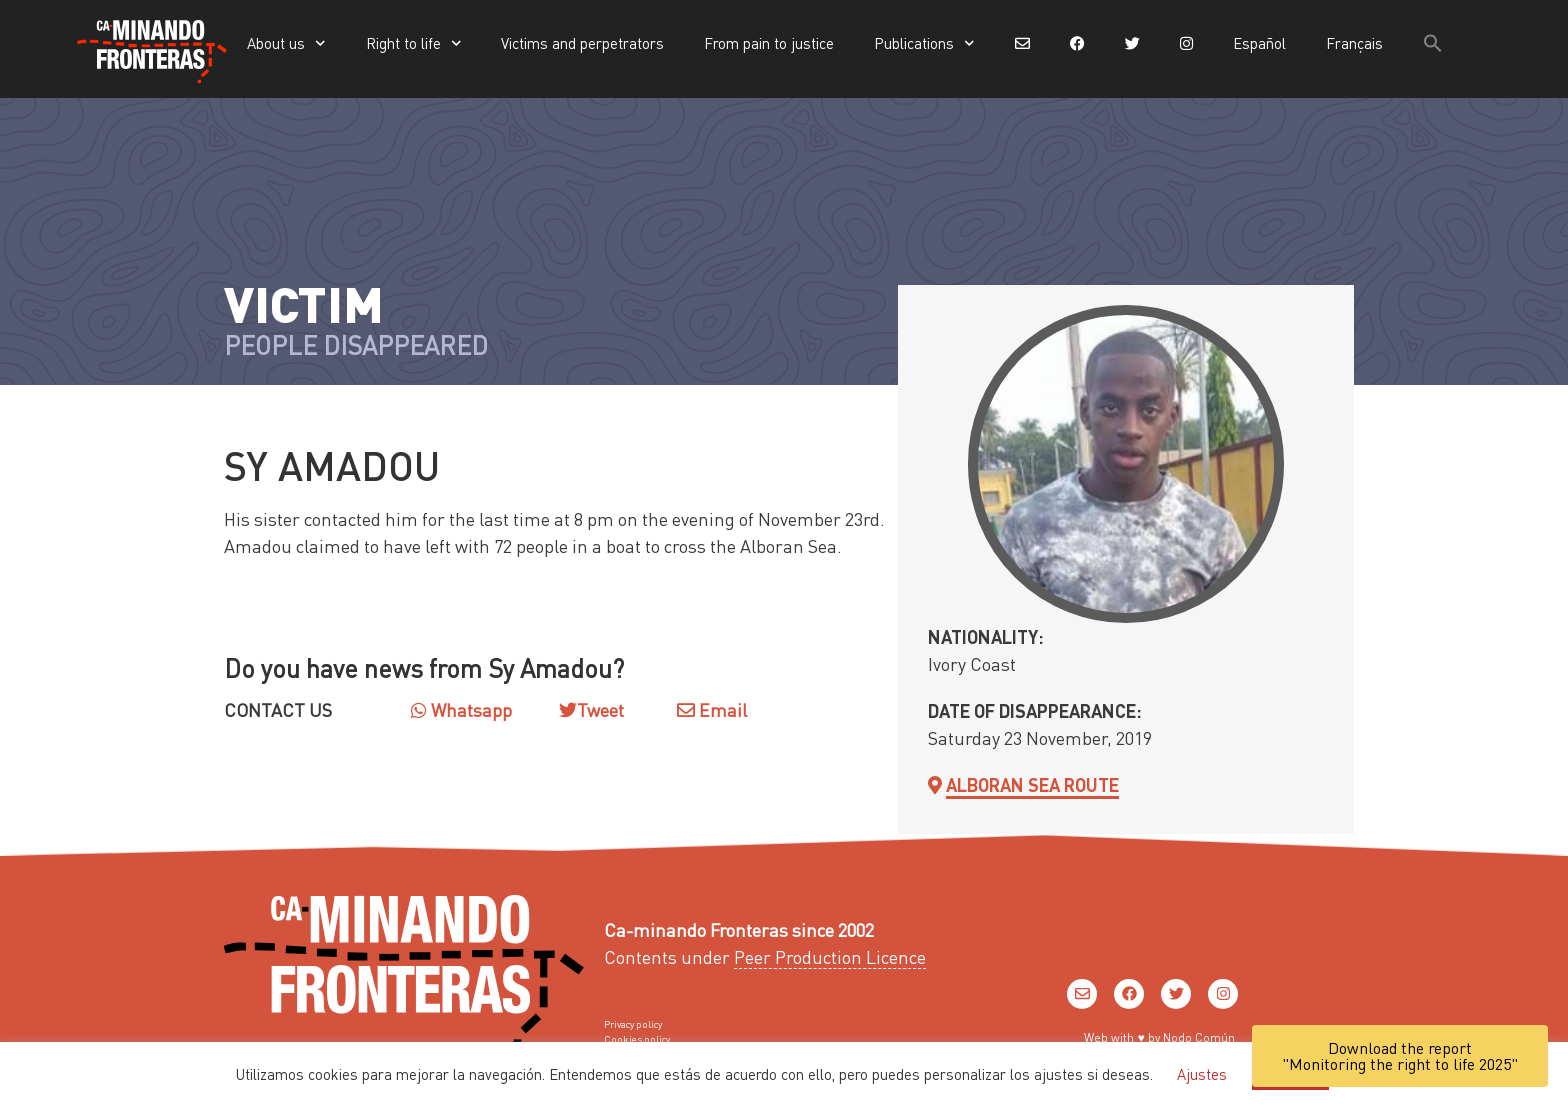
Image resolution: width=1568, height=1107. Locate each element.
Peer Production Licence (830, 956)
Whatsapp (461, 709)
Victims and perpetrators (582, 43)
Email (712, 709)
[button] (1433, 43)
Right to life (414, 43)
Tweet (600, 709)
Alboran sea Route (1032, 784)
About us (286, 43)
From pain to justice (769, 43)
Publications (924, 43)
